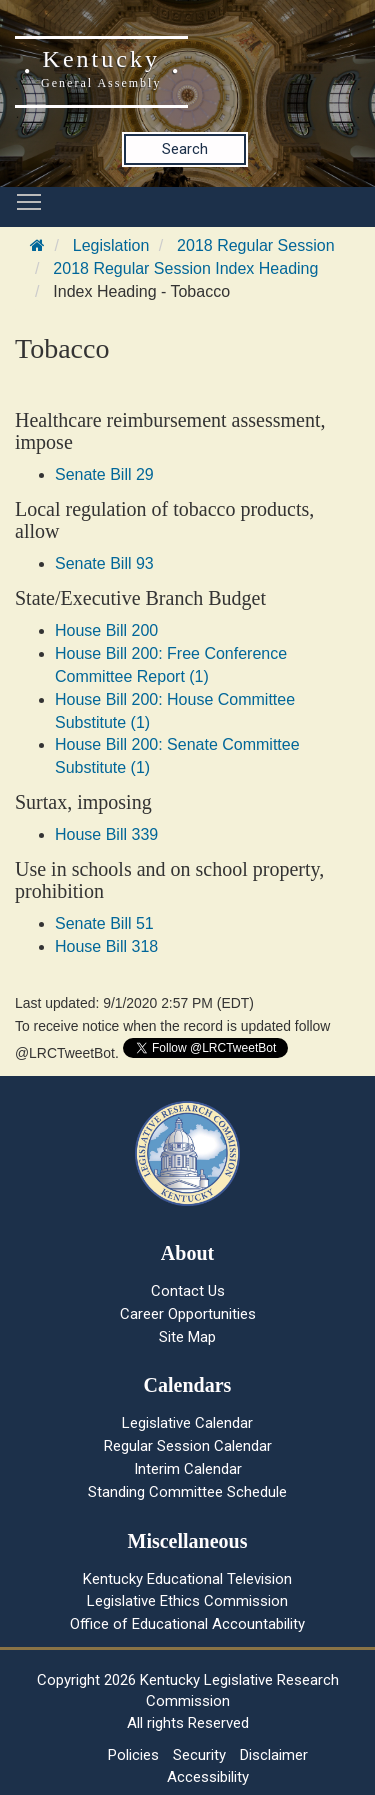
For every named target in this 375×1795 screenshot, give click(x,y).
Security (199, 1755)
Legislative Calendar (187, 1423)
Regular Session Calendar (188, 1446)
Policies (133, 1755)
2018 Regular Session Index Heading (185, 268)
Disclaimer (274, 1755)
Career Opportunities (188, 1314)
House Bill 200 (106, 630)
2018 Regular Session (255, 245)
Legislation (111, 245)
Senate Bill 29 (104, 474)
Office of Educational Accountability (187, 1624)
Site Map (187, 1337)
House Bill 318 (106, 946)
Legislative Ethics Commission (187, 1601)
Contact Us (188, 1291)
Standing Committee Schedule (187, 1492)
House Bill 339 (106, 834)
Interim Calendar (188, 1469)
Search (185, 149)
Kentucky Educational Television (187, 1579)
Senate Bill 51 (104, 923)
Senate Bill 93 (104, 563)
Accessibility (208, 1777)
